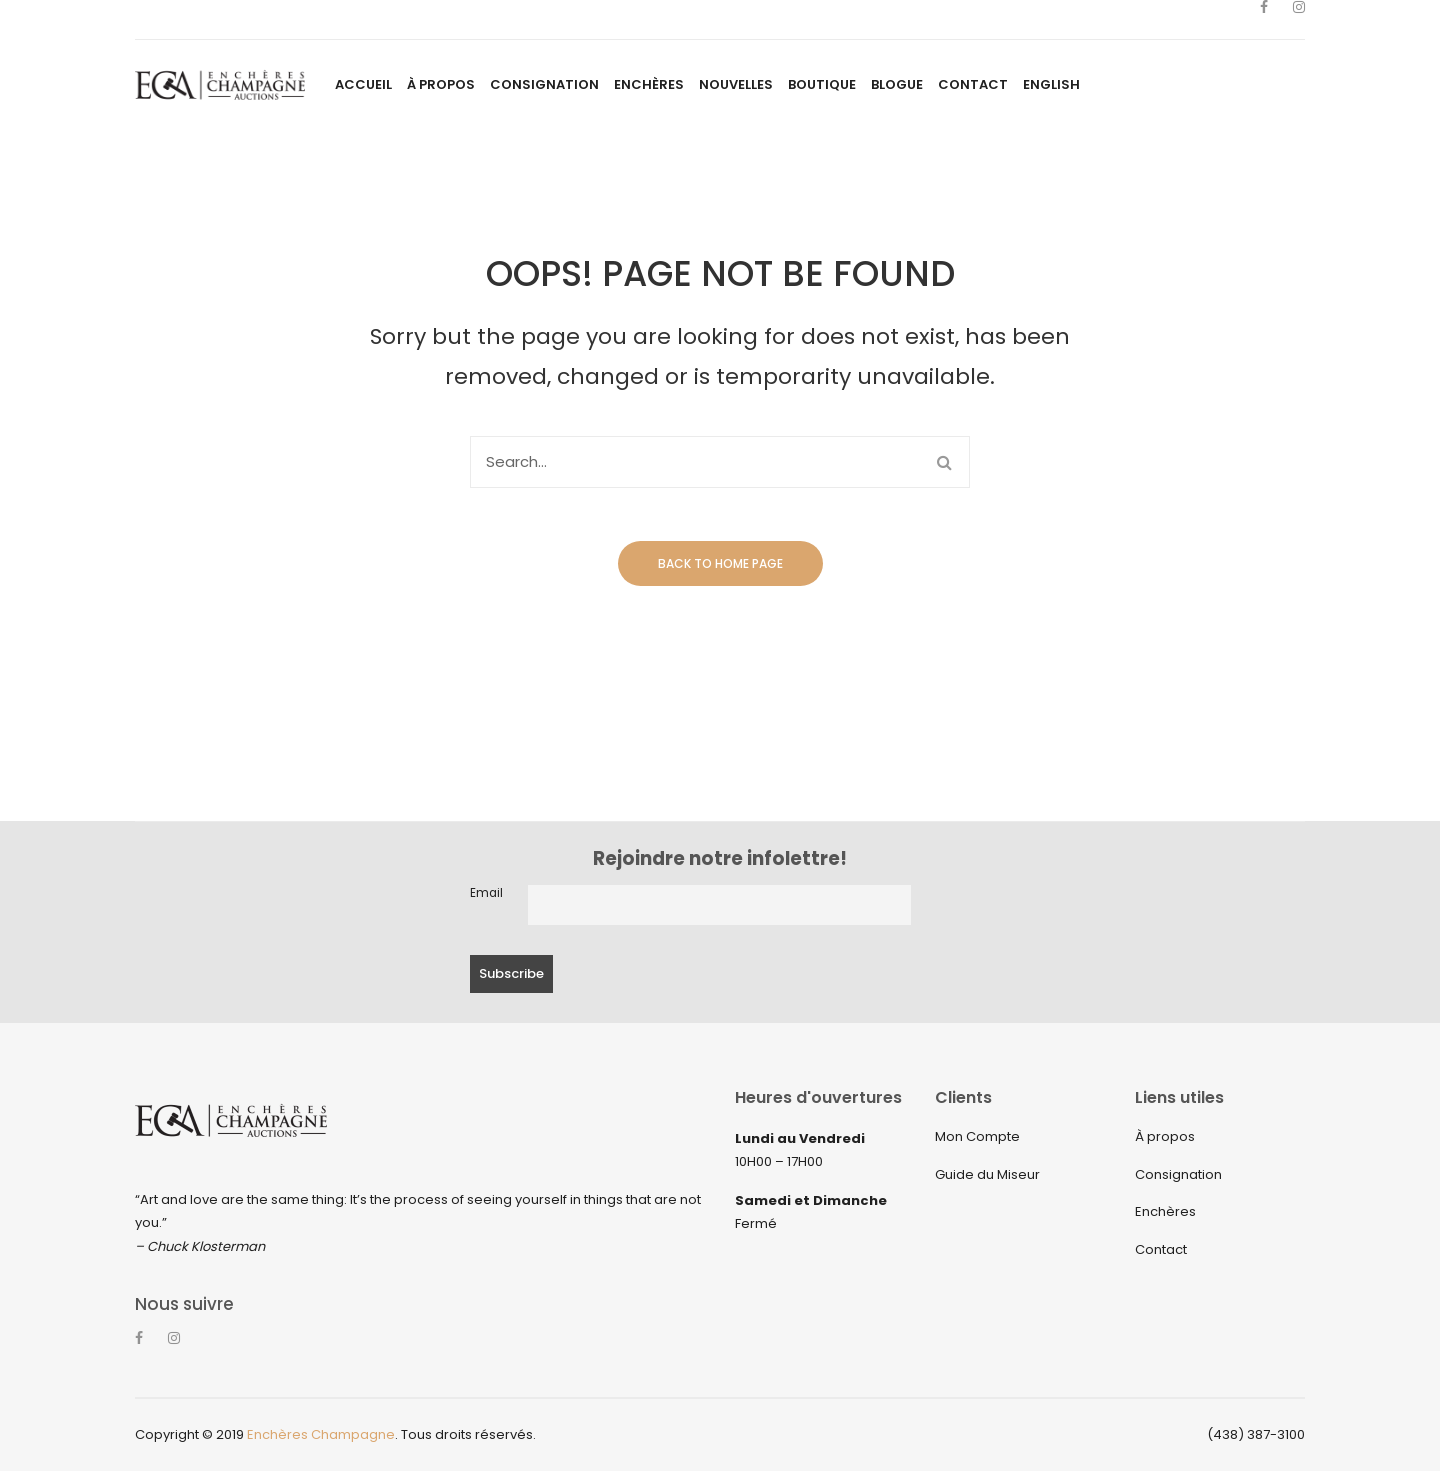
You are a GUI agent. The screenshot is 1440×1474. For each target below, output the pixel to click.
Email (486, 893)
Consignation (1178, 1174)
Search (944, 462)
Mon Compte (977, 1136)
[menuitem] (363, 85)
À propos (1165, 1136)
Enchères (1165, 1211)
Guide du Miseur (987, 1174)
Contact (1161, 1249)
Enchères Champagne (321, 1437)
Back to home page (720, 563)
